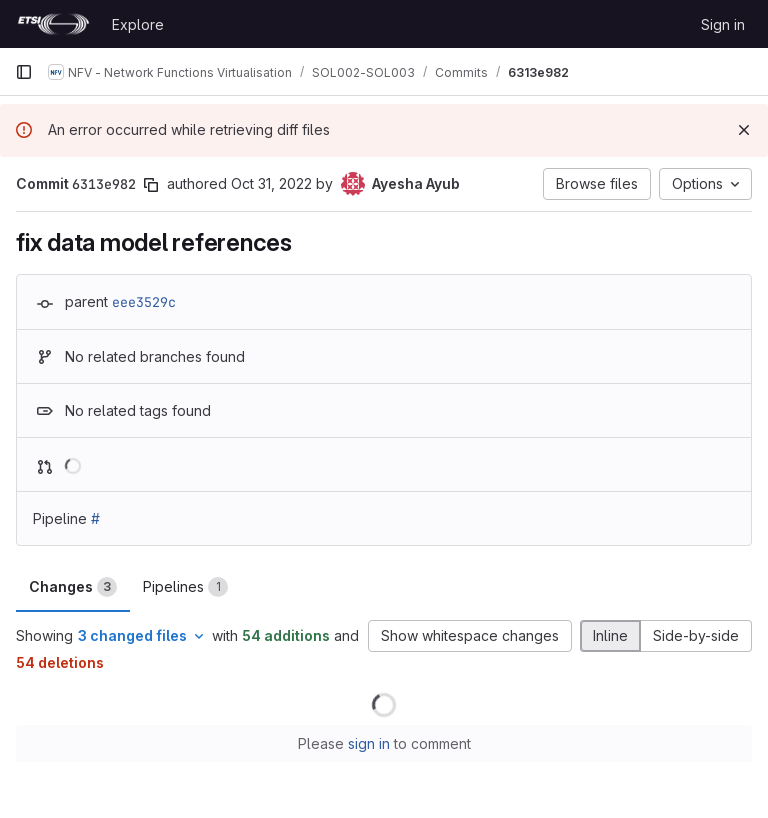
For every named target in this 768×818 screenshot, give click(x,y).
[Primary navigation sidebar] (24, 72)
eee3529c (144, 302)
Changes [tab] (73, 587)
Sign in (723, 24)
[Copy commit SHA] (151, 185)
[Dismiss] (744, 130)
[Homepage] (53, 24)
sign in (369, 743)
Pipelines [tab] (185, 587)
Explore (138, 24)
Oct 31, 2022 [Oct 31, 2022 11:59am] (271, 183)
